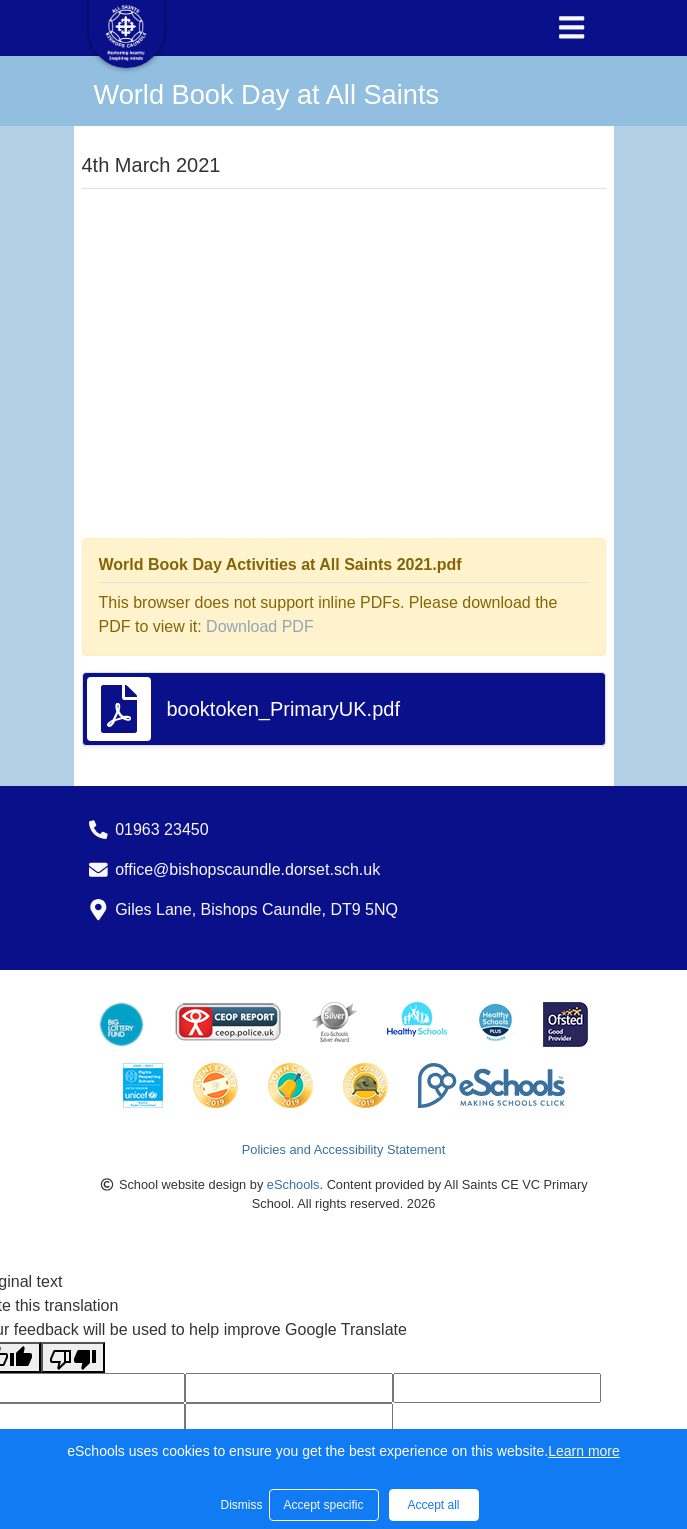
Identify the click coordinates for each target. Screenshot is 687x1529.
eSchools (293, 1184)
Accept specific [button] (323, 1505)
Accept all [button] (433, 1505)
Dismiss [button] (240, 1505)
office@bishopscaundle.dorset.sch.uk (247, 869)
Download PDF (260, 626)
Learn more (584, 1451)
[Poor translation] (73, 1357)
